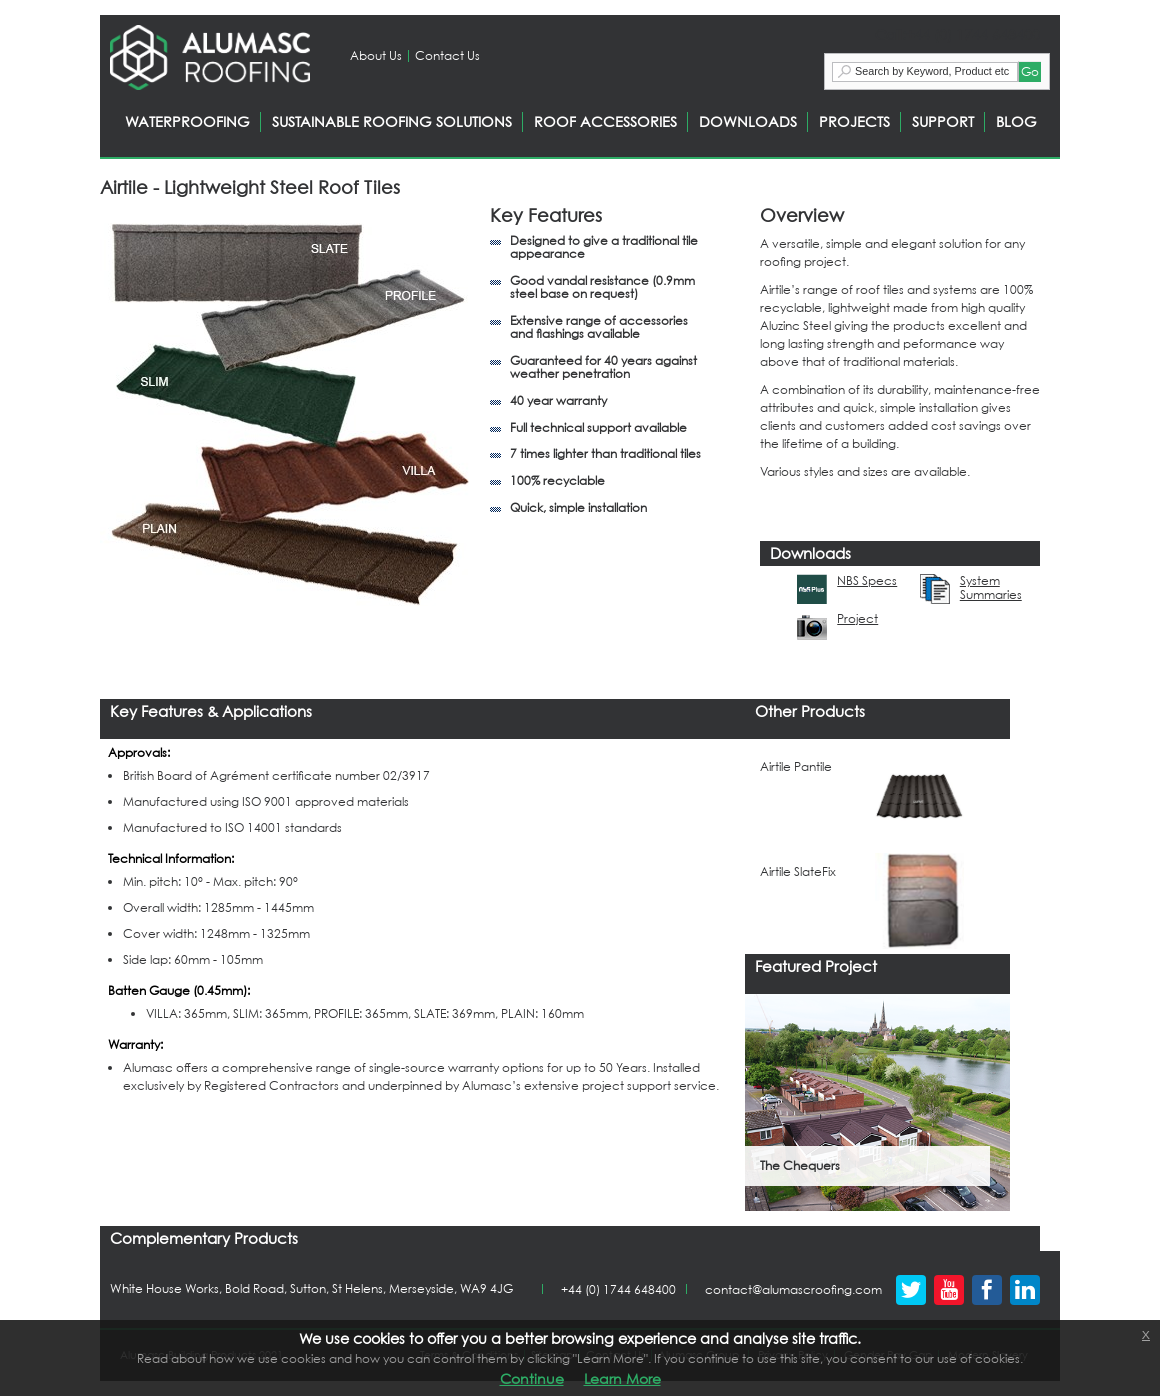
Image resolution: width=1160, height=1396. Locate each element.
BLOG (1016, 121)
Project (857, 619)
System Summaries (991, 588)
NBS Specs (867, 581)
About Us (376, 55)
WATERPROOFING (187, 121)
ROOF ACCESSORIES (605, 121)
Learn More (622, 1378)
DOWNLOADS (748, 121)
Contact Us (447, 55)
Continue (532, 1378)
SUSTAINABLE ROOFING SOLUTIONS (392, 121)
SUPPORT (943, 121)
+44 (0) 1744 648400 (618, 1289)
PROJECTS (854, 121)
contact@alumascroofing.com (793, 1289)
